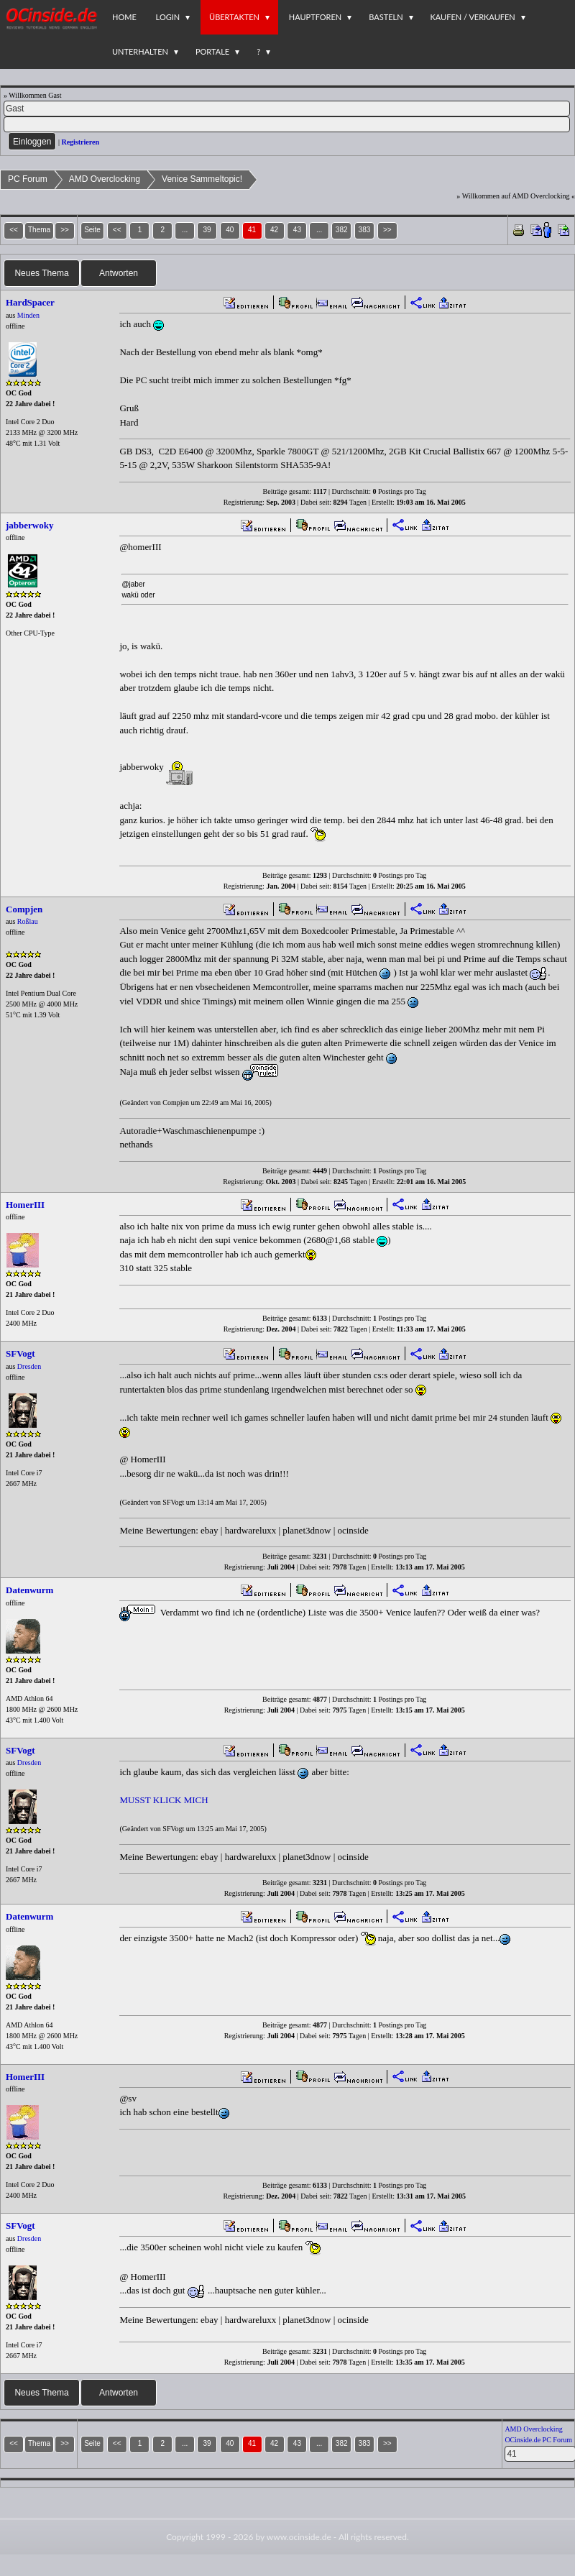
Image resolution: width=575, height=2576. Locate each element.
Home (124, 17)
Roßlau (27, 921)
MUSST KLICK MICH (163, 1800)
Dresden (29, 1366)
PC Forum (27, 179)
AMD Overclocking (104, 179)
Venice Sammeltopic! (202, 179)
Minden (28, 315)
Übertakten (234, 17)
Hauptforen (315, 17)
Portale (212, 51)
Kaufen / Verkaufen (473, 17)
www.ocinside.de (299, 2536)
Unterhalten (140, 51)
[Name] (287, 108)
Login (168, 17)
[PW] (287, 124)
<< (117, 230)
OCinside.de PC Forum (538, 2440)
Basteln (385, 17)
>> (387, 230)
